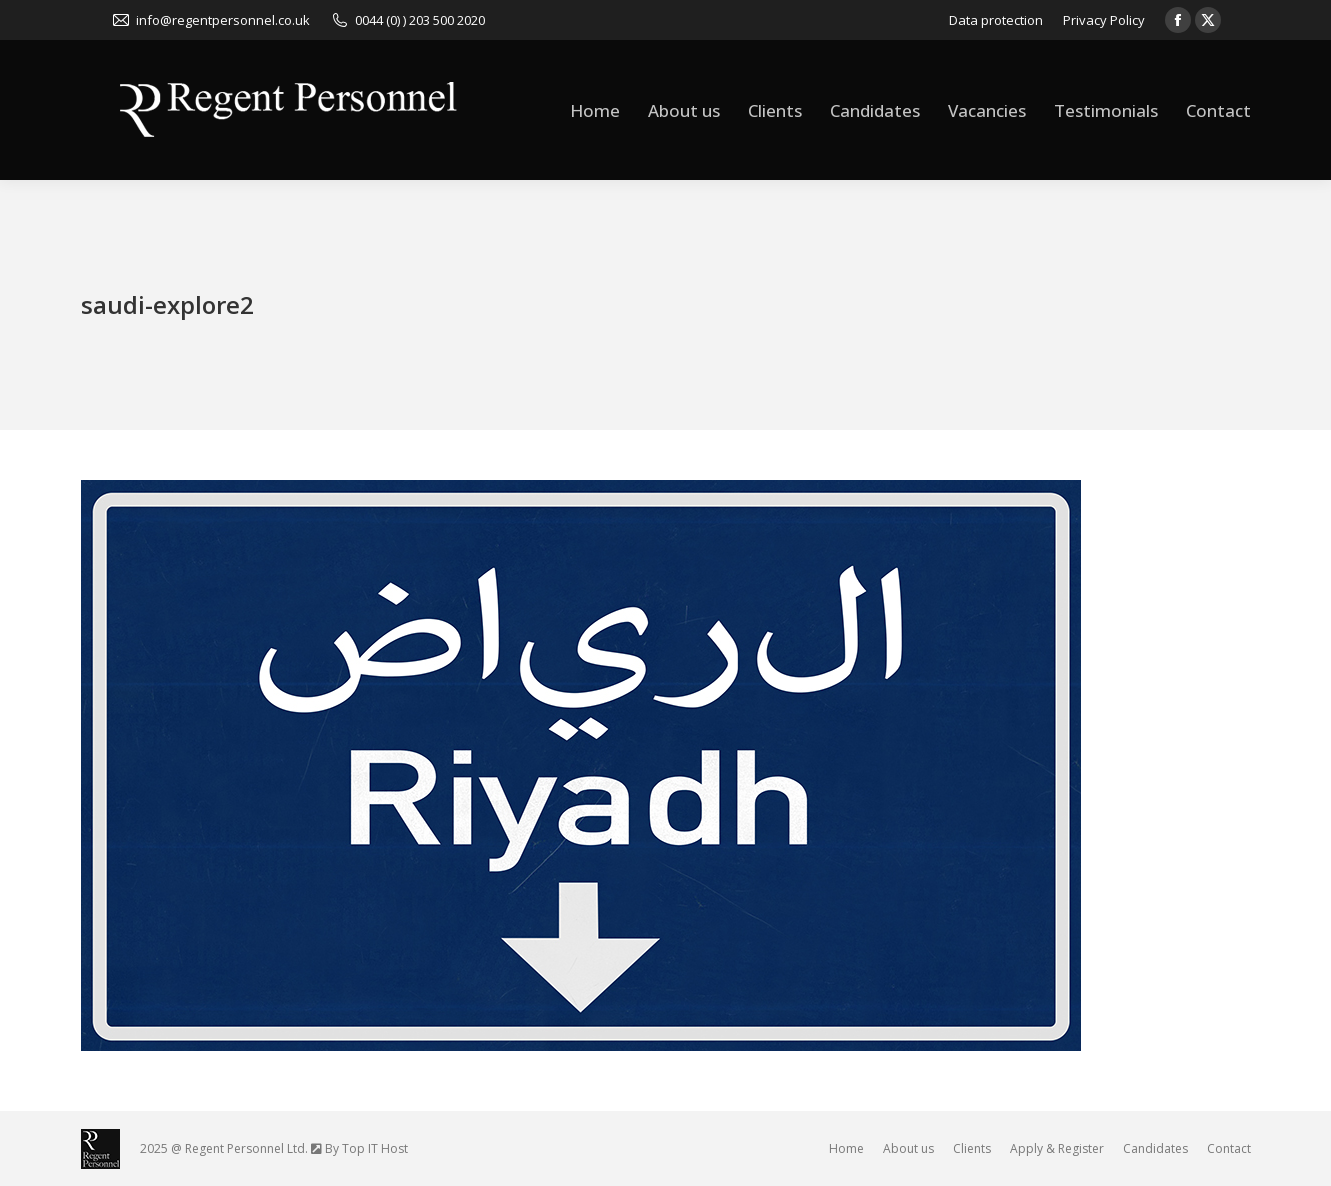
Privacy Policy (1104, 20)
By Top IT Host (366, 1148)
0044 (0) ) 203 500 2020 (407, 20)
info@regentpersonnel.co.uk (210, 20)
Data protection (996, 20)
